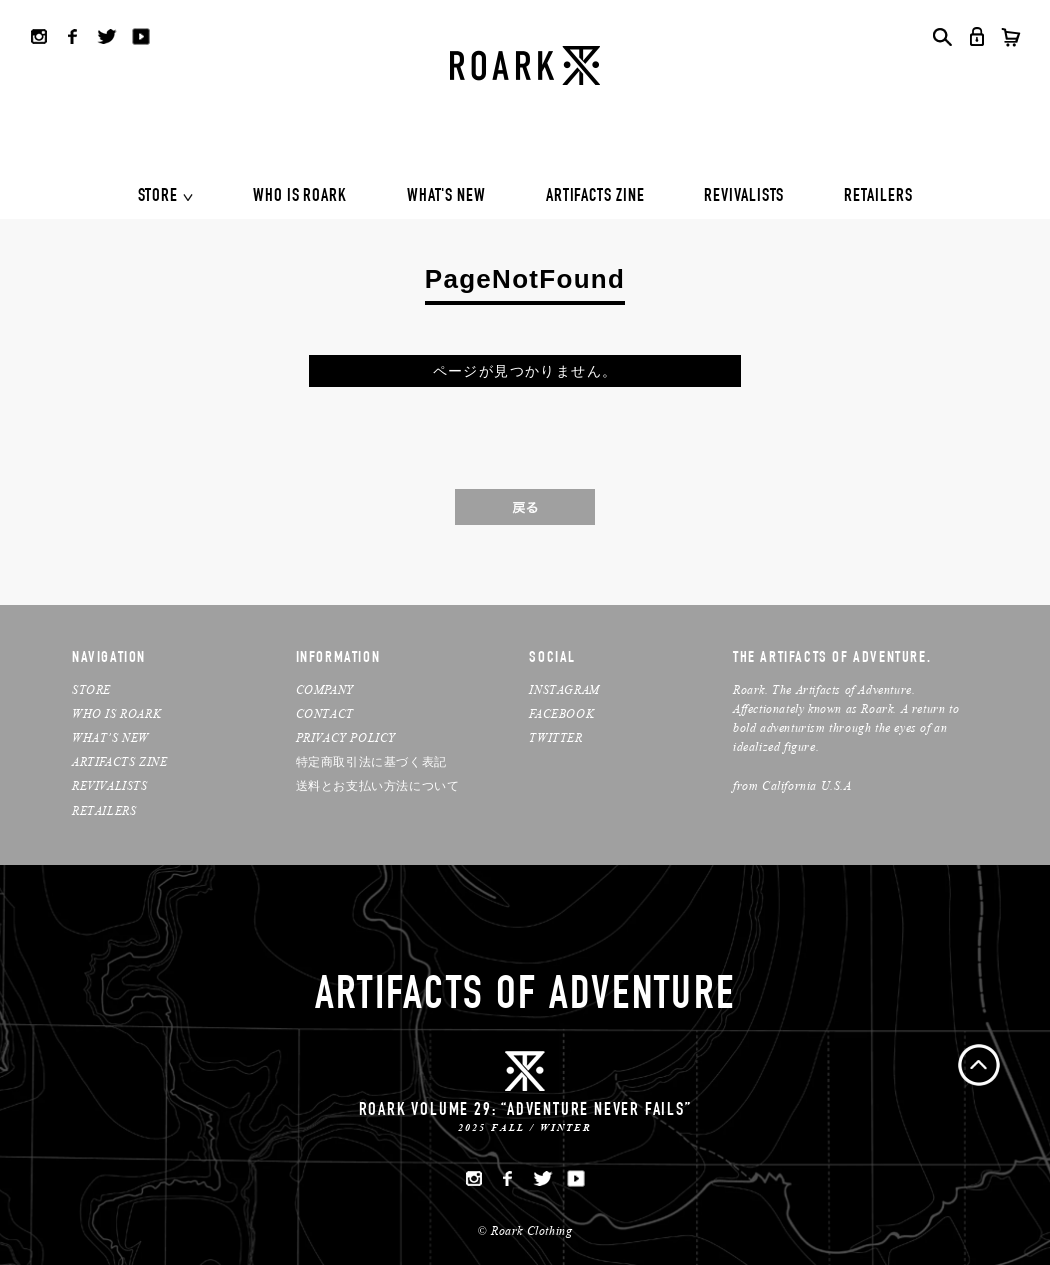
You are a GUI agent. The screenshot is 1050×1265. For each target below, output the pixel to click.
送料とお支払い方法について (378, 785)
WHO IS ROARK (300, 197)
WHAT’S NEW (110, 737)
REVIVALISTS (744, 197)
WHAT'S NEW (446, 197)
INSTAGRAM (564, 689)
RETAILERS (878, 197)
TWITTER (555, 737)
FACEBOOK (561, 713)
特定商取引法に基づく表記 (371, 761)
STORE (158, 197)
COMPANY (325, 689)
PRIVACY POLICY (346, 737)
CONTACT (325, 713)
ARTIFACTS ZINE (595, 197)
